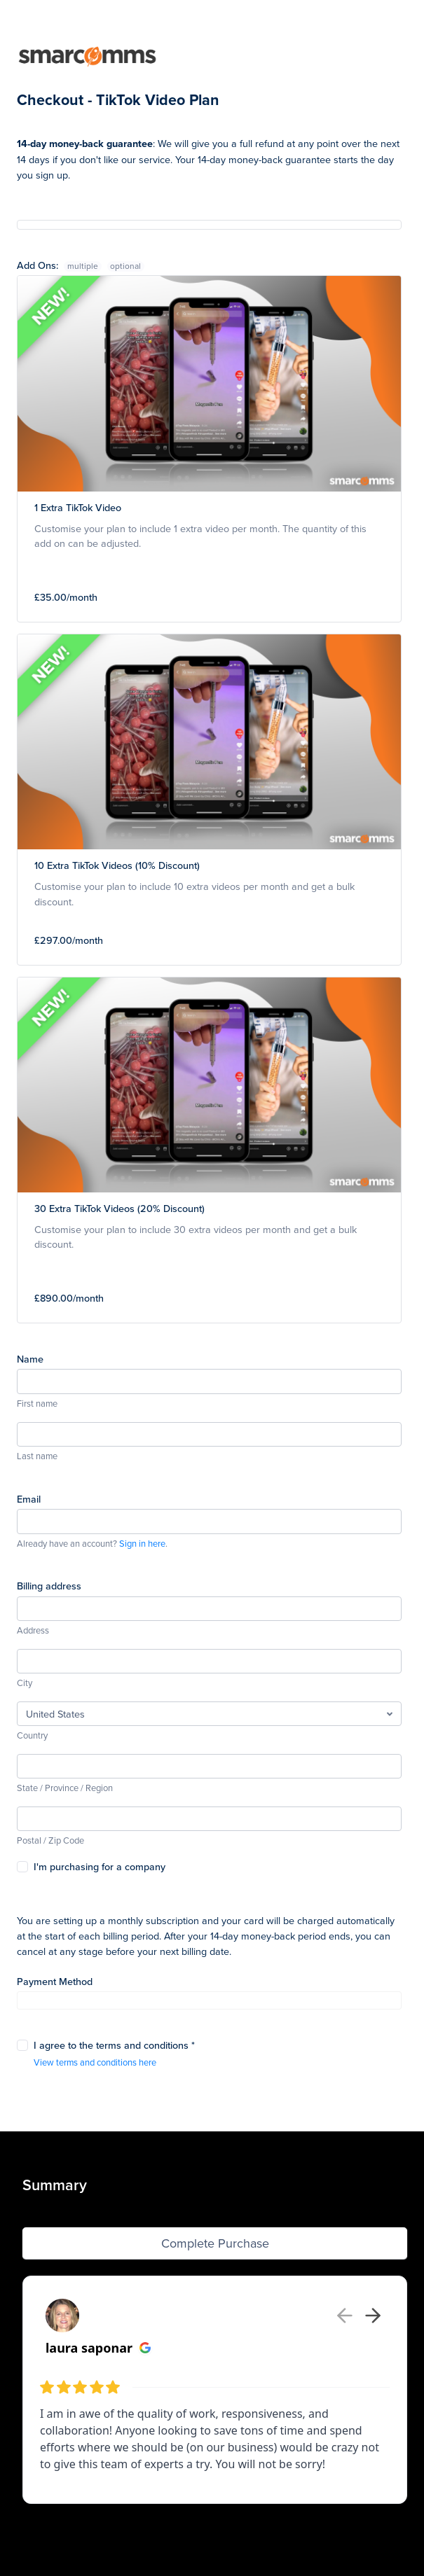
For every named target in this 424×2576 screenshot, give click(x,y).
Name (30, 1358)
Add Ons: (60, 265)
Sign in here (142, 1543)
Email (29, 1498)
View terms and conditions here (95, 2062)
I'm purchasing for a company (99, 1866)
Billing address (49, 1585)
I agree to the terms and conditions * (114, 2045)
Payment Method (55, 1981)
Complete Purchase (215, 2243)
